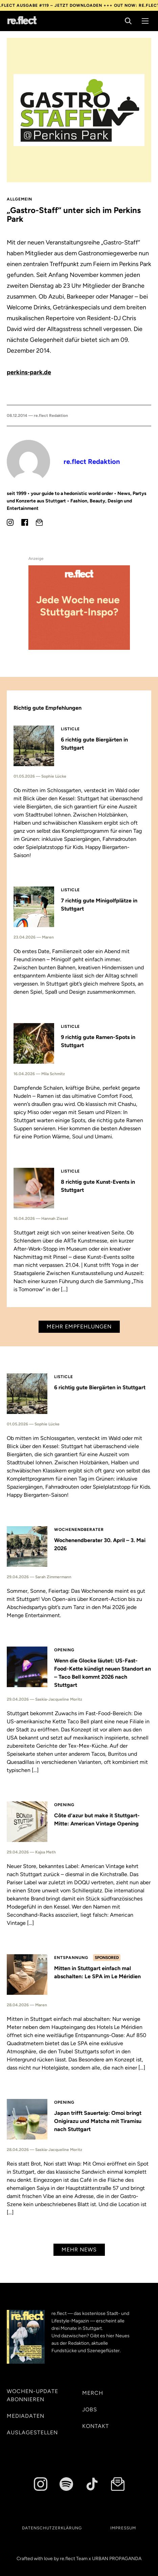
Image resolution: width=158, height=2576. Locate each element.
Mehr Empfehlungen (79, 1326)
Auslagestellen (32, 2432)
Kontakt (95, 2426)
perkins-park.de (29, 372)
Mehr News (79, 2249)
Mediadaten (25, 2416)
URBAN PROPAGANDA (116, 2558)
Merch (92, 2393)
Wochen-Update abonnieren (32, 2395)
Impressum (123, 2528)
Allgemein (19, 199)
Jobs (89, 2409)
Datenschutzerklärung (52, 2528)
